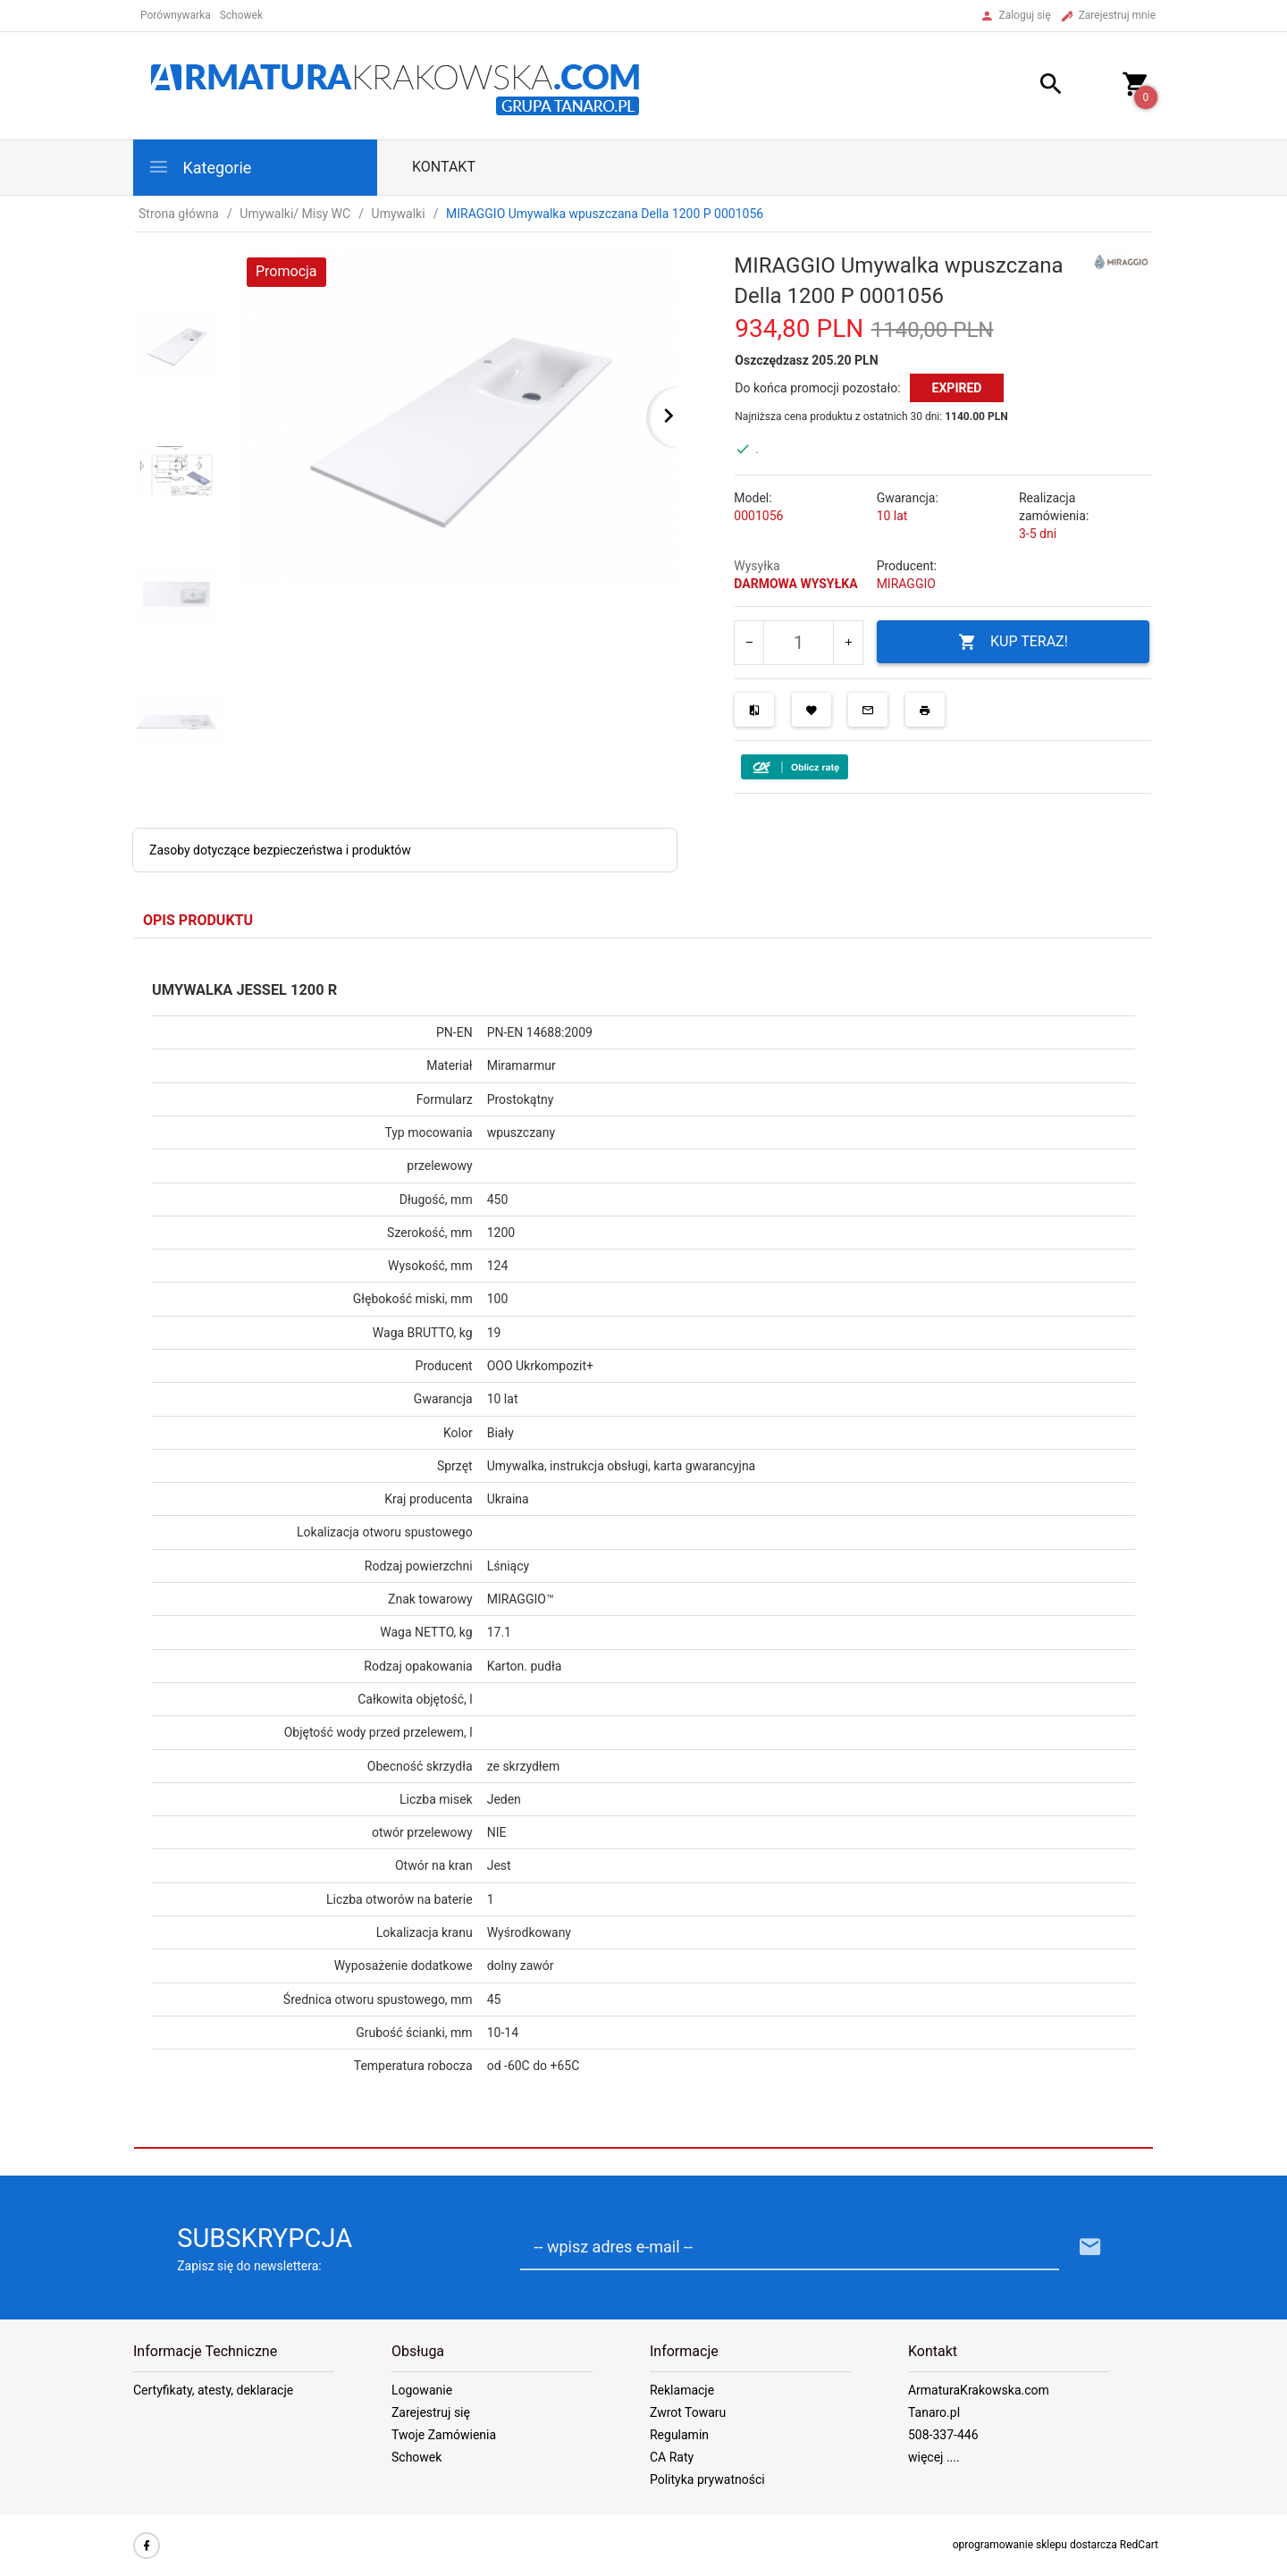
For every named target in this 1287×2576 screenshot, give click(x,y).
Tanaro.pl (934, 2412)
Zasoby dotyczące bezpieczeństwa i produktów (280, 850)
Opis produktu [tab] (198, 920)
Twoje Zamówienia (443, 2435)
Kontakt (443, 166)
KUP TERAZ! (1013, 642)
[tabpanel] (643, 1544)
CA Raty (672, 2457)
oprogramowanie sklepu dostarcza (1035, 2544)
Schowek (416, 2457)
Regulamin (679, 2435)
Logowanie (421, 2390)
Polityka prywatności (707, 2479)
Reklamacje (682, 2390)
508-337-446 (943, 2435)
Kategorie (199, 167)
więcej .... (934, 2457)
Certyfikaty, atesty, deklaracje (213, 2390)
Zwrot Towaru (688, 2412)
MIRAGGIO (906, 584)
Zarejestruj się (430, 2412)
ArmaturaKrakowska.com (978, 2390)
